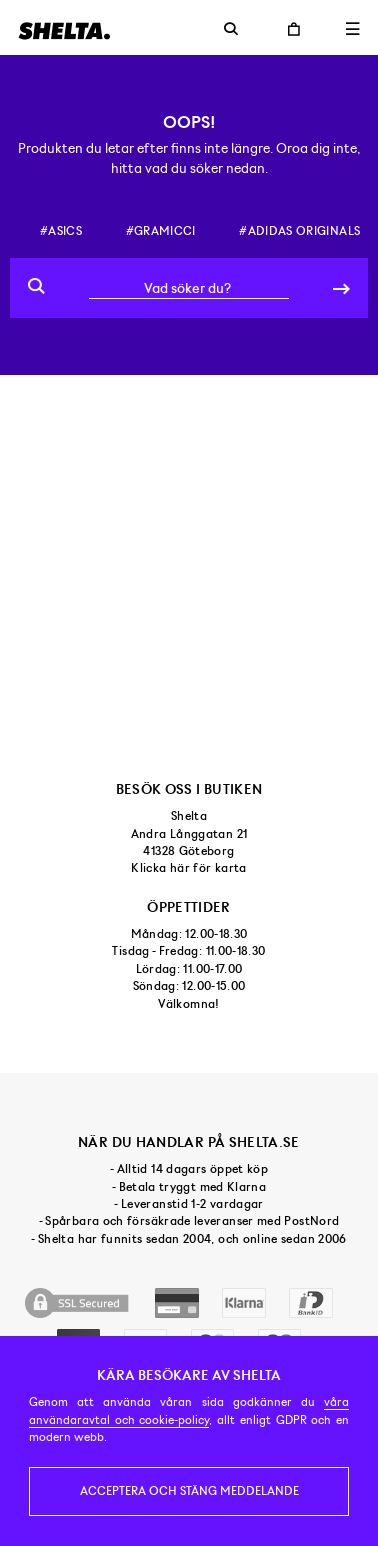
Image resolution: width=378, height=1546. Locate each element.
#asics (61, 231)
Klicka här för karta (188, 868)
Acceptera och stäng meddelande (189, 1491)
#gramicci (161, 231)
